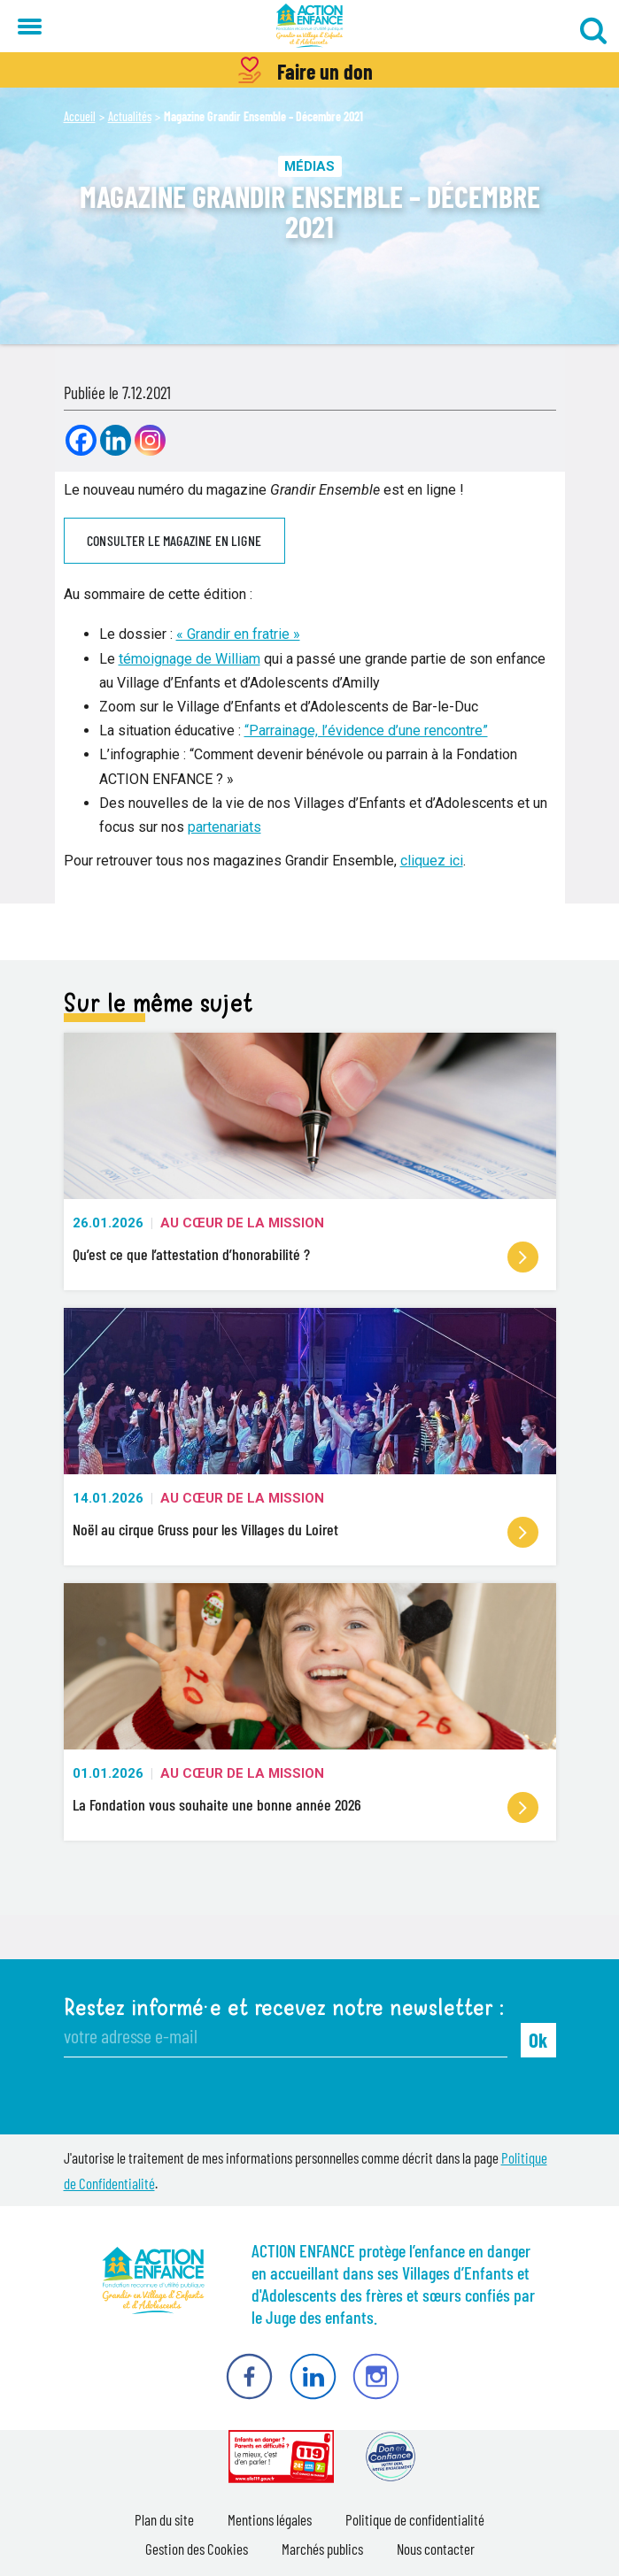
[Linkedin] (115, 440)
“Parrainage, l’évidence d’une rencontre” (366, 730)
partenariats (224, 827)
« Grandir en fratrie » (238, 634)
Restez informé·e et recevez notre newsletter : (284, 2008)
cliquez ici (431, 860)
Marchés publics (322, 2548)
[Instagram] (150, 440)
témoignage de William (189, 658)
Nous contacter (436, 2548)
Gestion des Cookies (196, 2548)
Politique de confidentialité (414, 2519)
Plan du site (164, 2519)
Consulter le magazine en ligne (174, 540)
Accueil (80, 116)
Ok (538, 2039)
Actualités (129, 116)
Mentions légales (270, 2519)
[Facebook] (81, 440)
